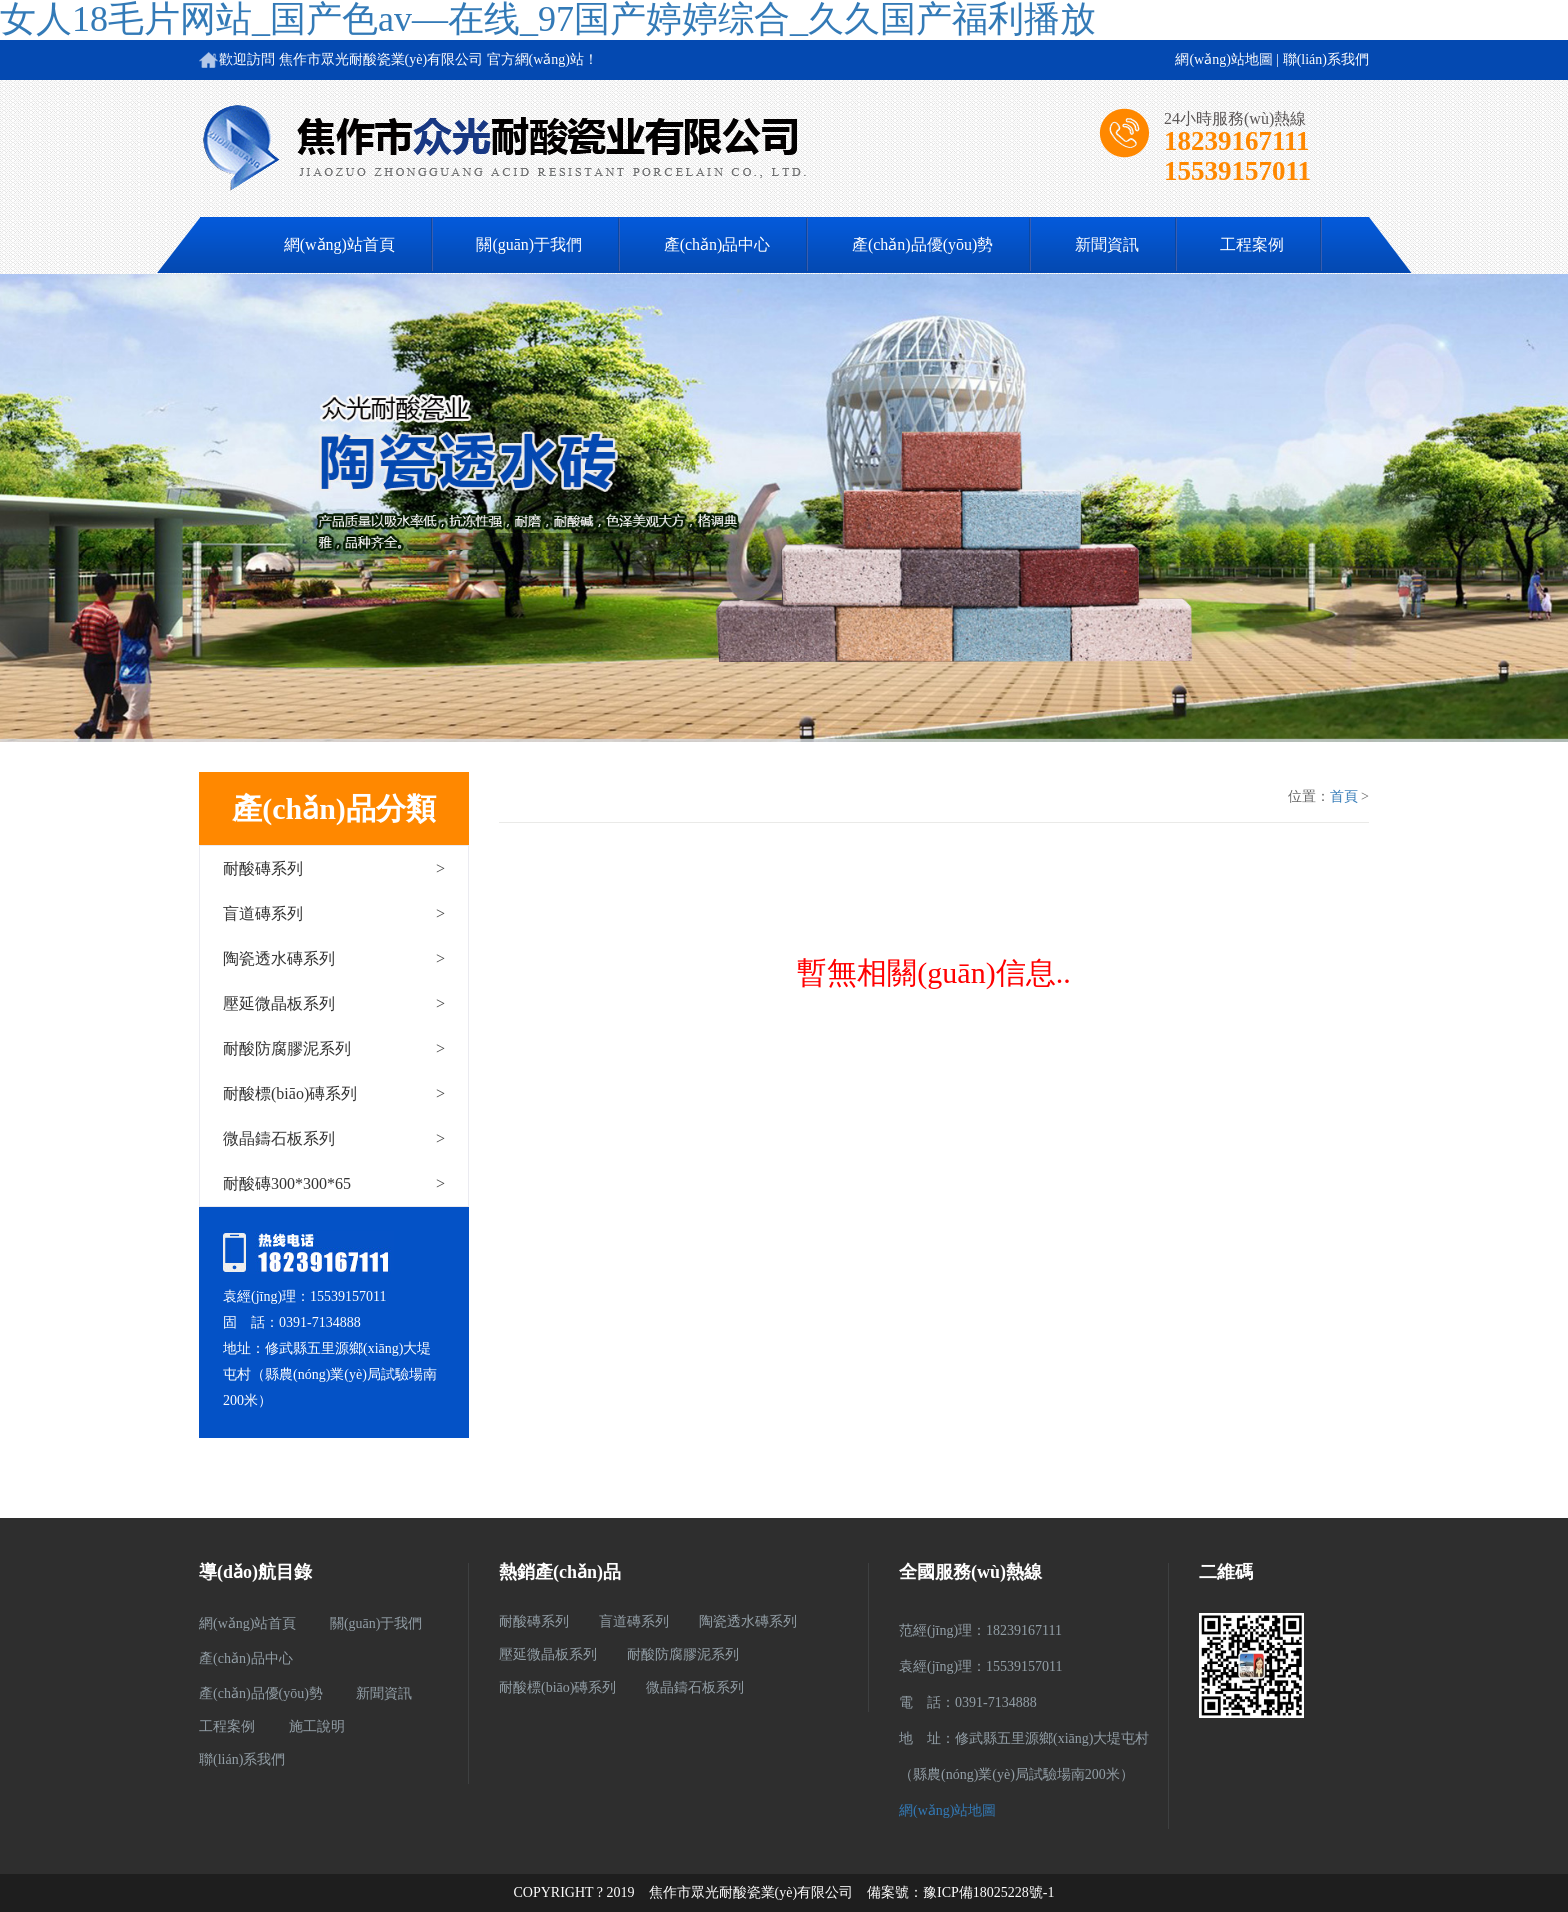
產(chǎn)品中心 (717, 244)
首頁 (1344, 796)
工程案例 (1252, 244)
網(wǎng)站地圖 (1223, 59)
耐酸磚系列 (334, 868)
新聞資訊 (1107, 244)
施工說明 (317, 1726)
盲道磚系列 (334, 913)
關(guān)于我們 (529, 244)
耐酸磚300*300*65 (334, 1183)
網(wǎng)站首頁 (339, 244)
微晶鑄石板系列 (334, 1138)
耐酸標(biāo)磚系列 (334, 1093)
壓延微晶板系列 (334, 1003)
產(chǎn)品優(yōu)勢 (922, 244)
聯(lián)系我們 (1326, 59)
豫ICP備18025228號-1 (988, 1892)
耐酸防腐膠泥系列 (334, 1048)
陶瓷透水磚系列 (334, 958)
